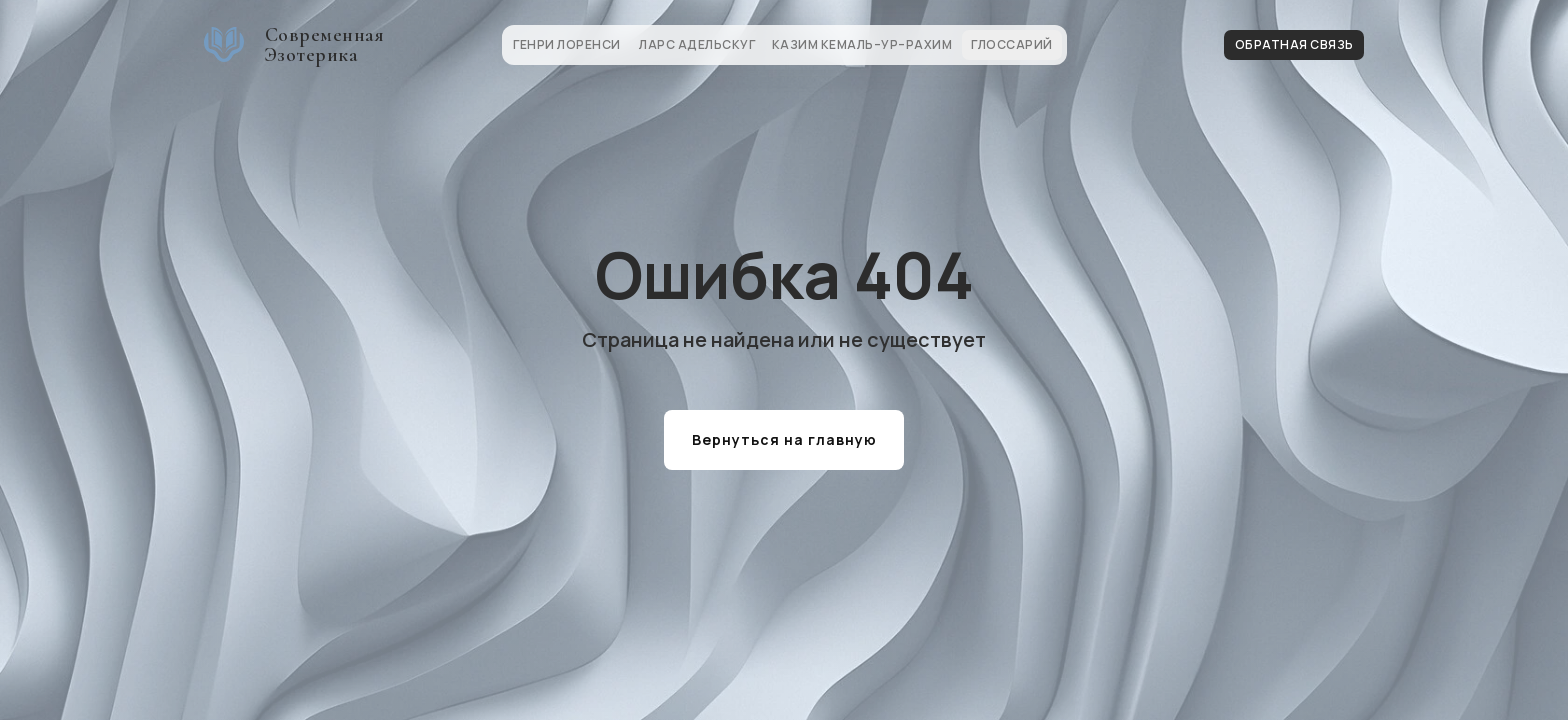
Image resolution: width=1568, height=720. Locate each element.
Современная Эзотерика (325, 45)
